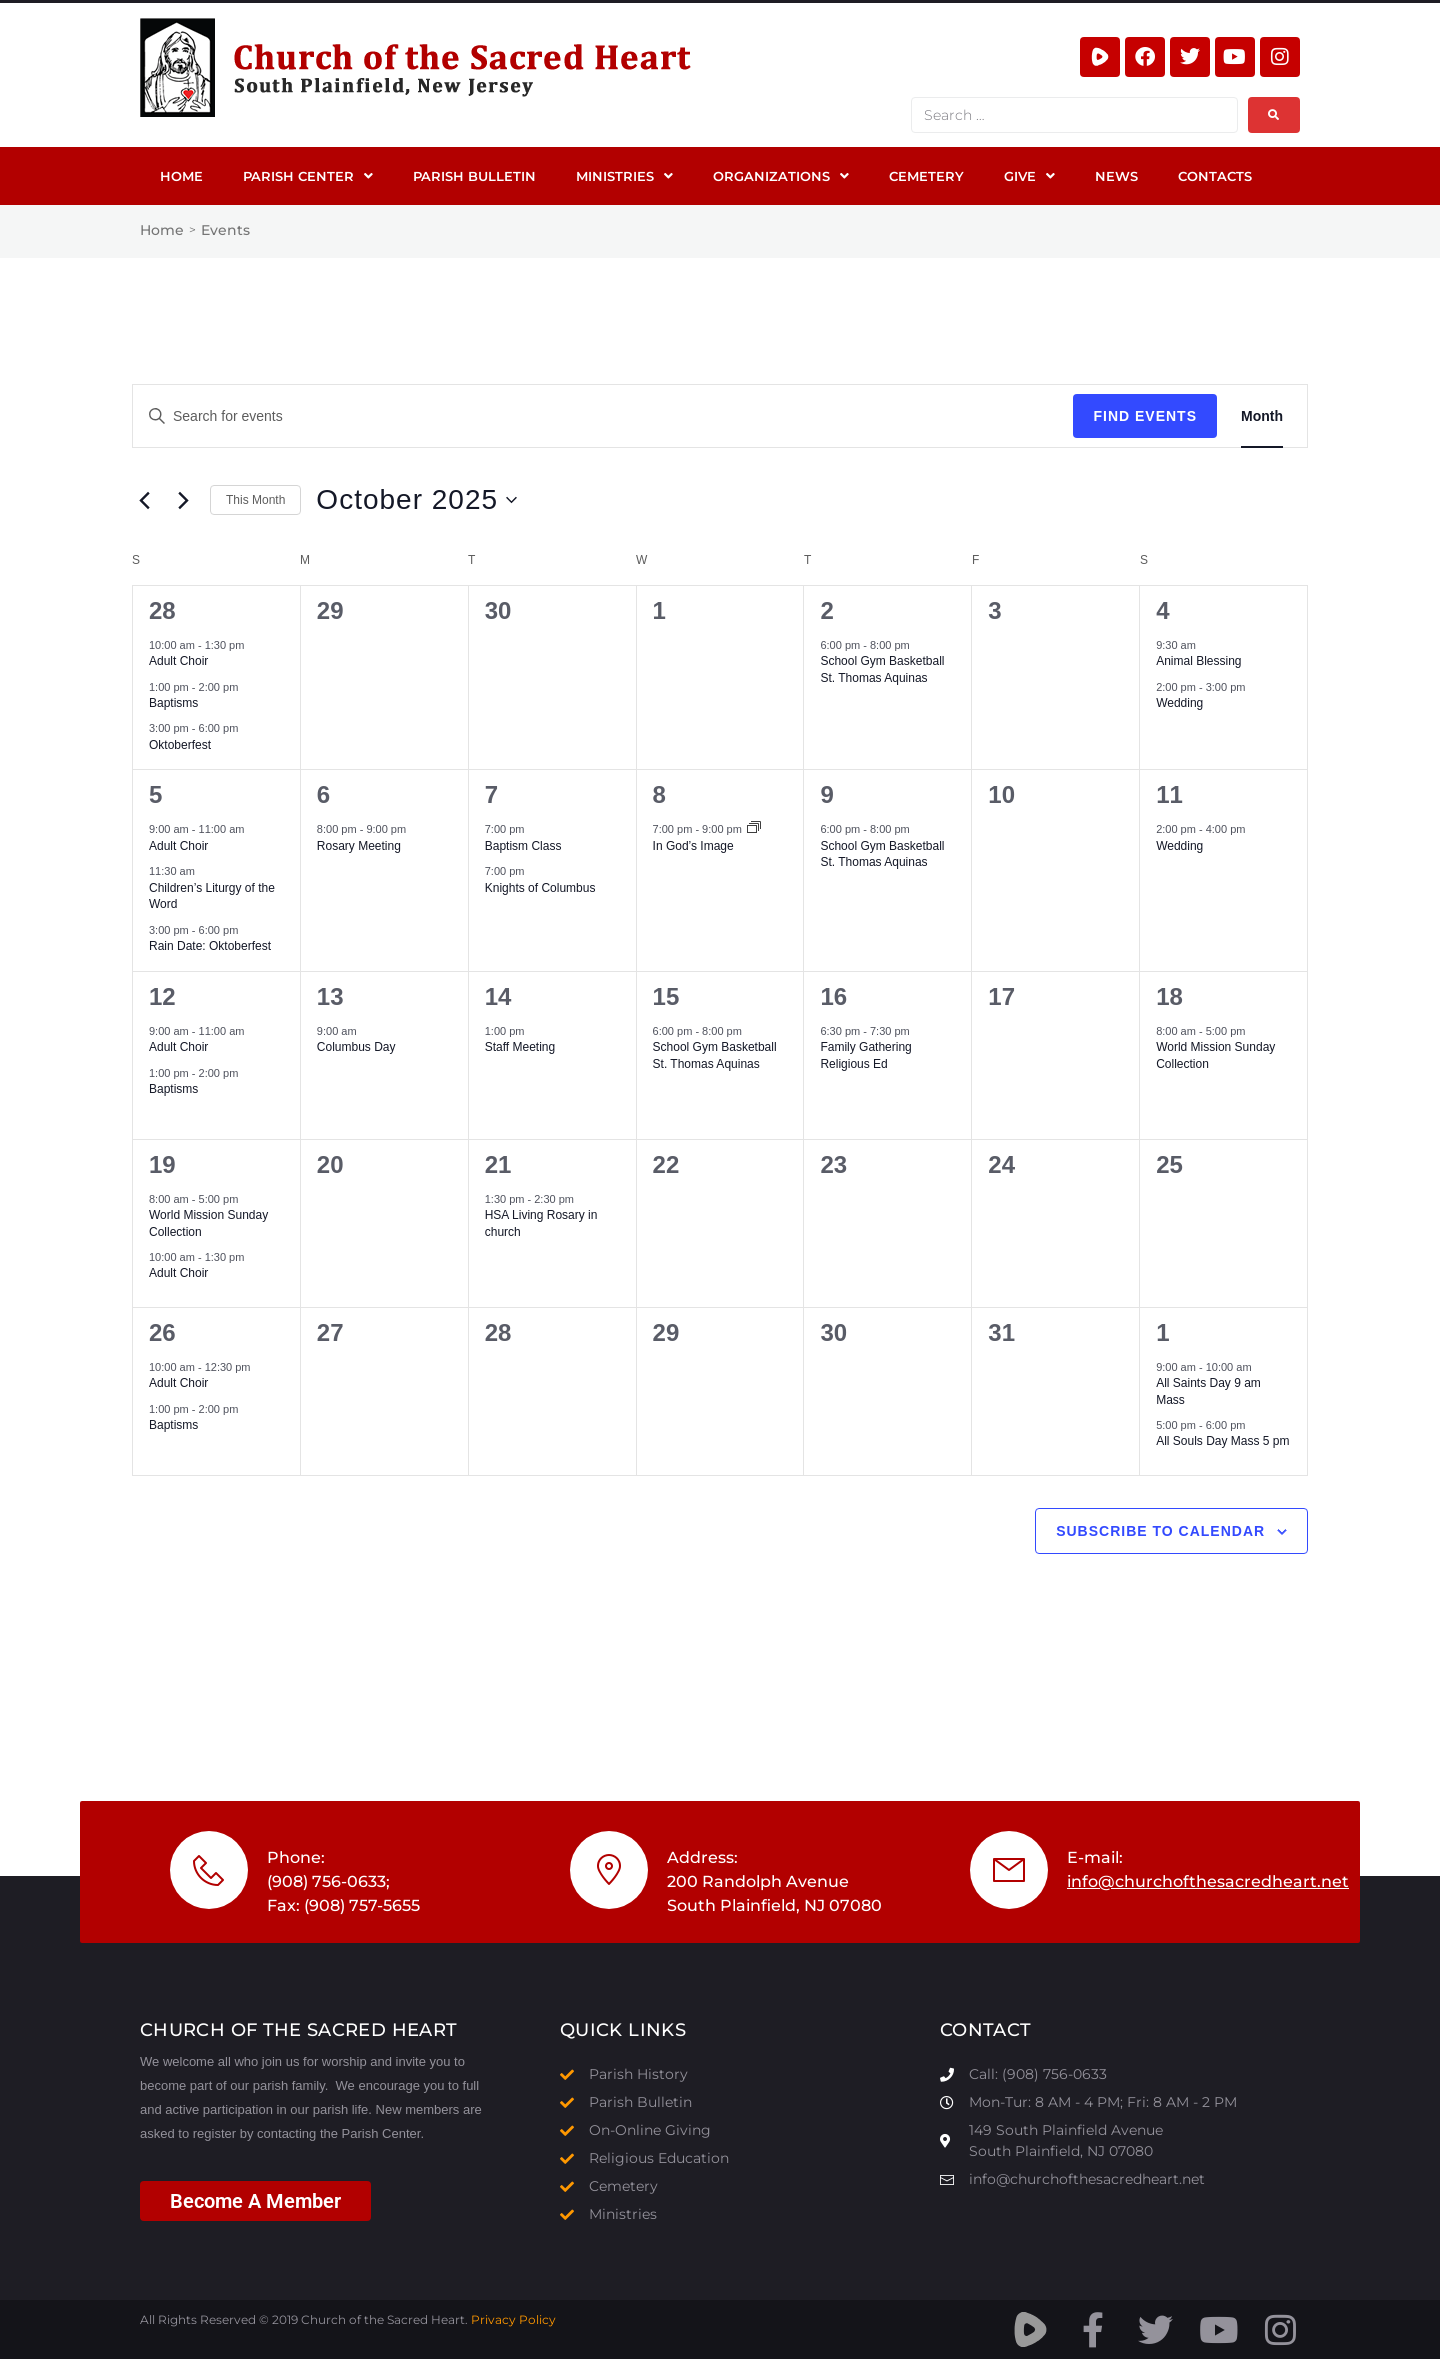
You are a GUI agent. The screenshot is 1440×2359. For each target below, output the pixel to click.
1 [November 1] (1162, 1332)
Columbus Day (356, 1047)
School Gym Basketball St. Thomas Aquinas (882, 854)
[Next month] (183, 500)
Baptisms (173, 703)
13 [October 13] (330, 996)
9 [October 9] (826, 794)
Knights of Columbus (540, 888)
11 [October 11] (1169, 794)
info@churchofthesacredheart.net (1208, 1881)
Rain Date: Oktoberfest (210, 946)
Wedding (1179, 703)
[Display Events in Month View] (1262, 416)
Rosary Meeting (359, 846)
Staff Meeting (520, 1047)
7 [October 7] (491, 794)
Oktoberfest (180, 745)
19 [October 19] (162, 1164)
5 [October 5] (155, 794)
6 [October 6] (323, 794)
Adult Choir (178, 661)
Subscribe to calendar (1160, 1531)
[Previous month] (144, 500)
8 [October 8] (659, 794)
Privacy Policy (513, 2319)
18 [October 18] (1169, 996)
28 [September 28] (162, 610)
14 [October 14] (498, 996)
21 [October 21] (498, 1164)
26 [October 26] (162, 1332)
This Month (255, 500)
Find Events (1145, 416)
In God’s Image (693, 846)
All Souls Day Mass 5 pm (1222, 1441)
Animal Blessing (1198, 661)
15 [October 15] (666, 996)
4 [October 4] (1162, 610)
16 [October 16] (833, 996)
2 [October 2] (826, 610)
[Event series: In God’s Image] (754, 829)
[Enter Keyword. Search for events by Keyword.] (603, 416)
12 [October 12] (162, 996)
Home (162, 230)
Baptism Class (523, 846)
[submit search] (1274, 115)
